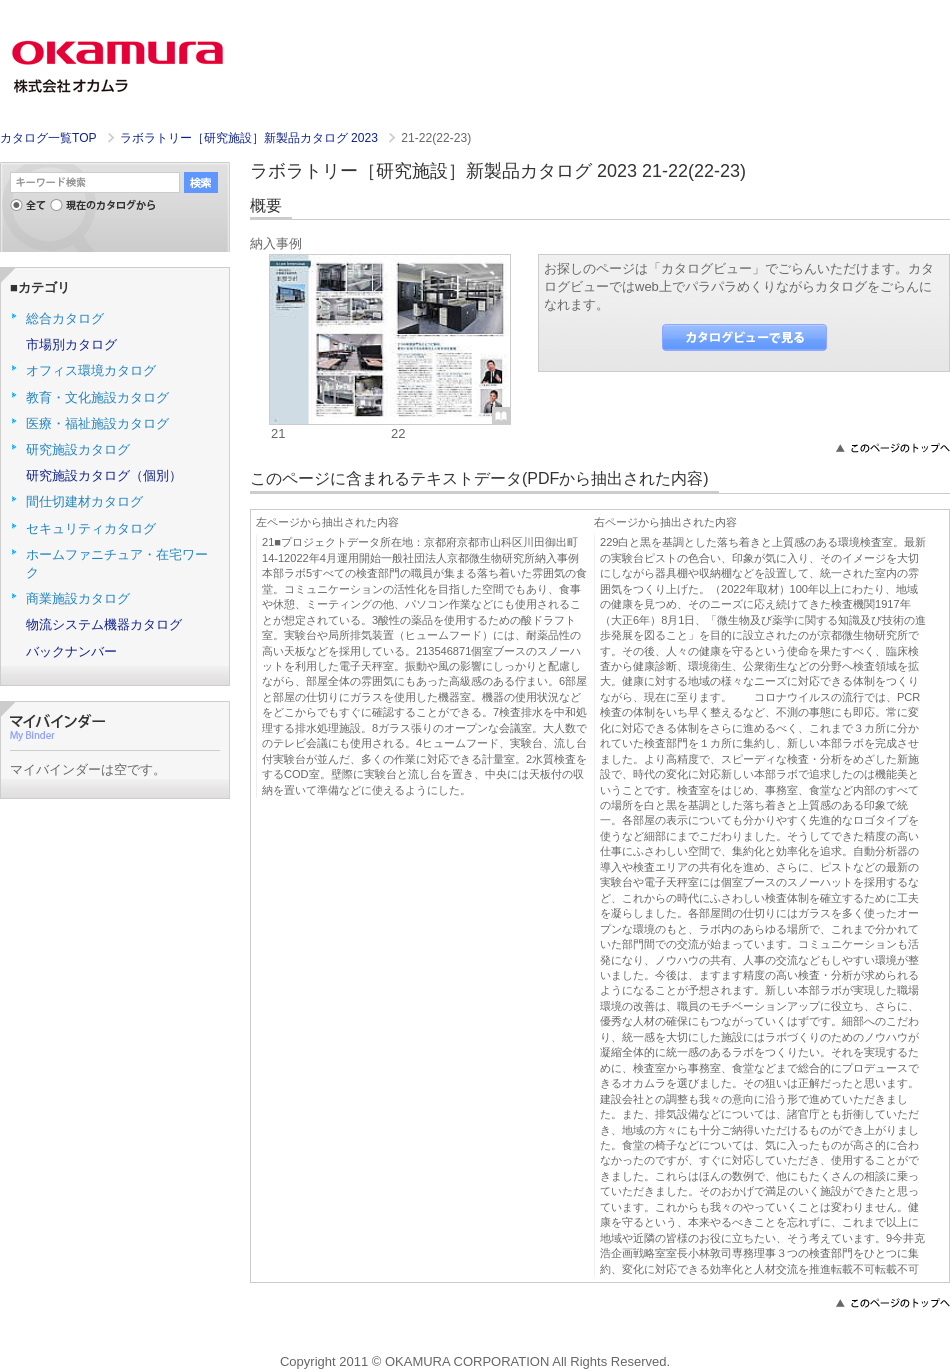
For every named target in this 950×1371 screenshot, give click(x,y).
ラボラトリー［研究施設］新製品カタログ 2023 (251, 138)
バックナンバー (71, 651)
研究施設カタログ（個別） (104, 475)
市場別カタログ (71, 344)
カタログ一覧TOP (48, 138)
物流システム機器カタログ (104, 624)
